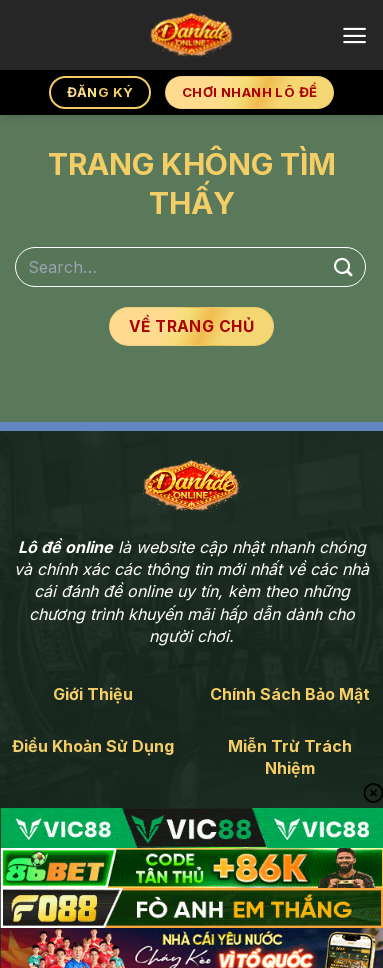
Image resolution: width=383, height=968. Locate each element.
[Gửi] (344, 266)
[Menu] (354, 35)
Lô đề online (65, 547)
